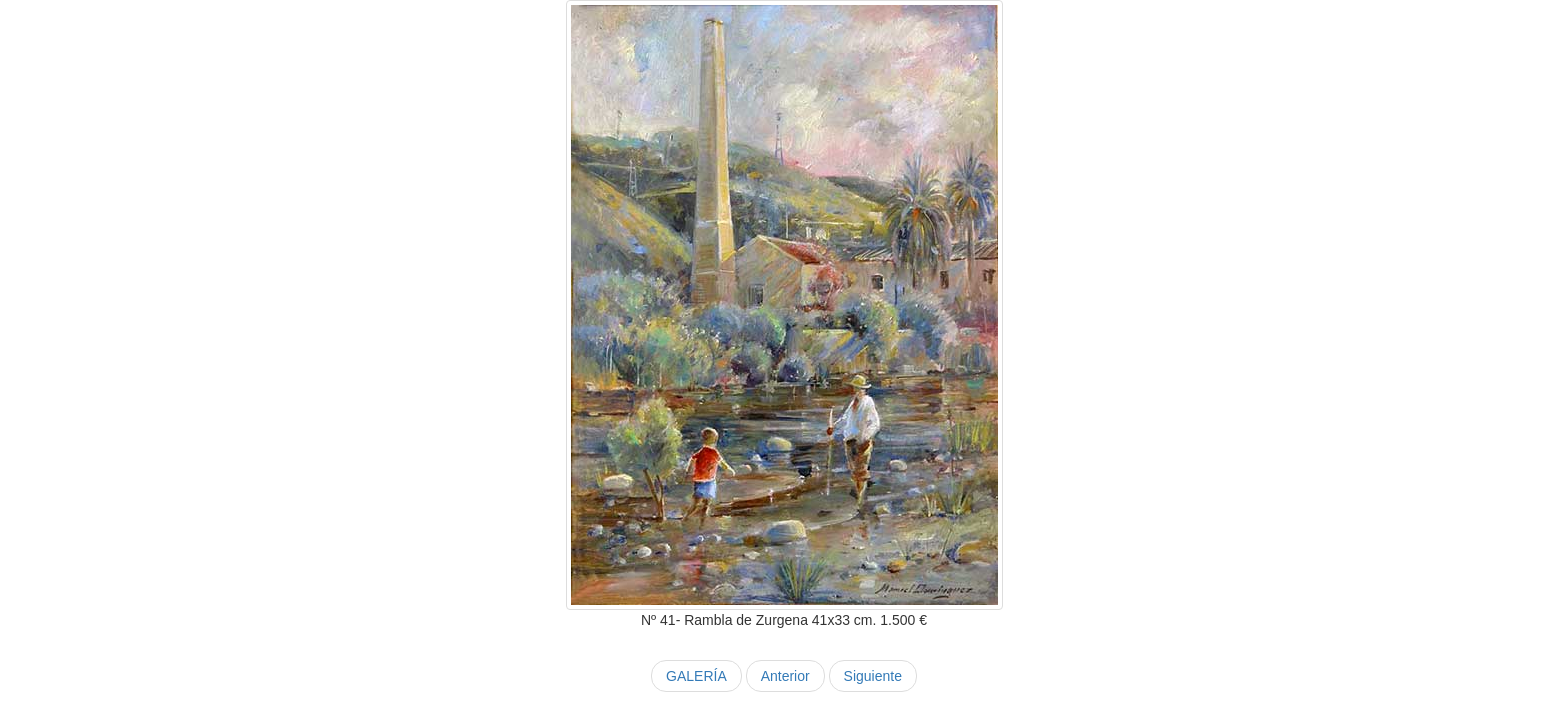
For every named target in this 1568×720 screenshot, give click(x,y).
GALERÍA (696, 676)
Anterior (785, 676)
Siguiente (873, 676)
